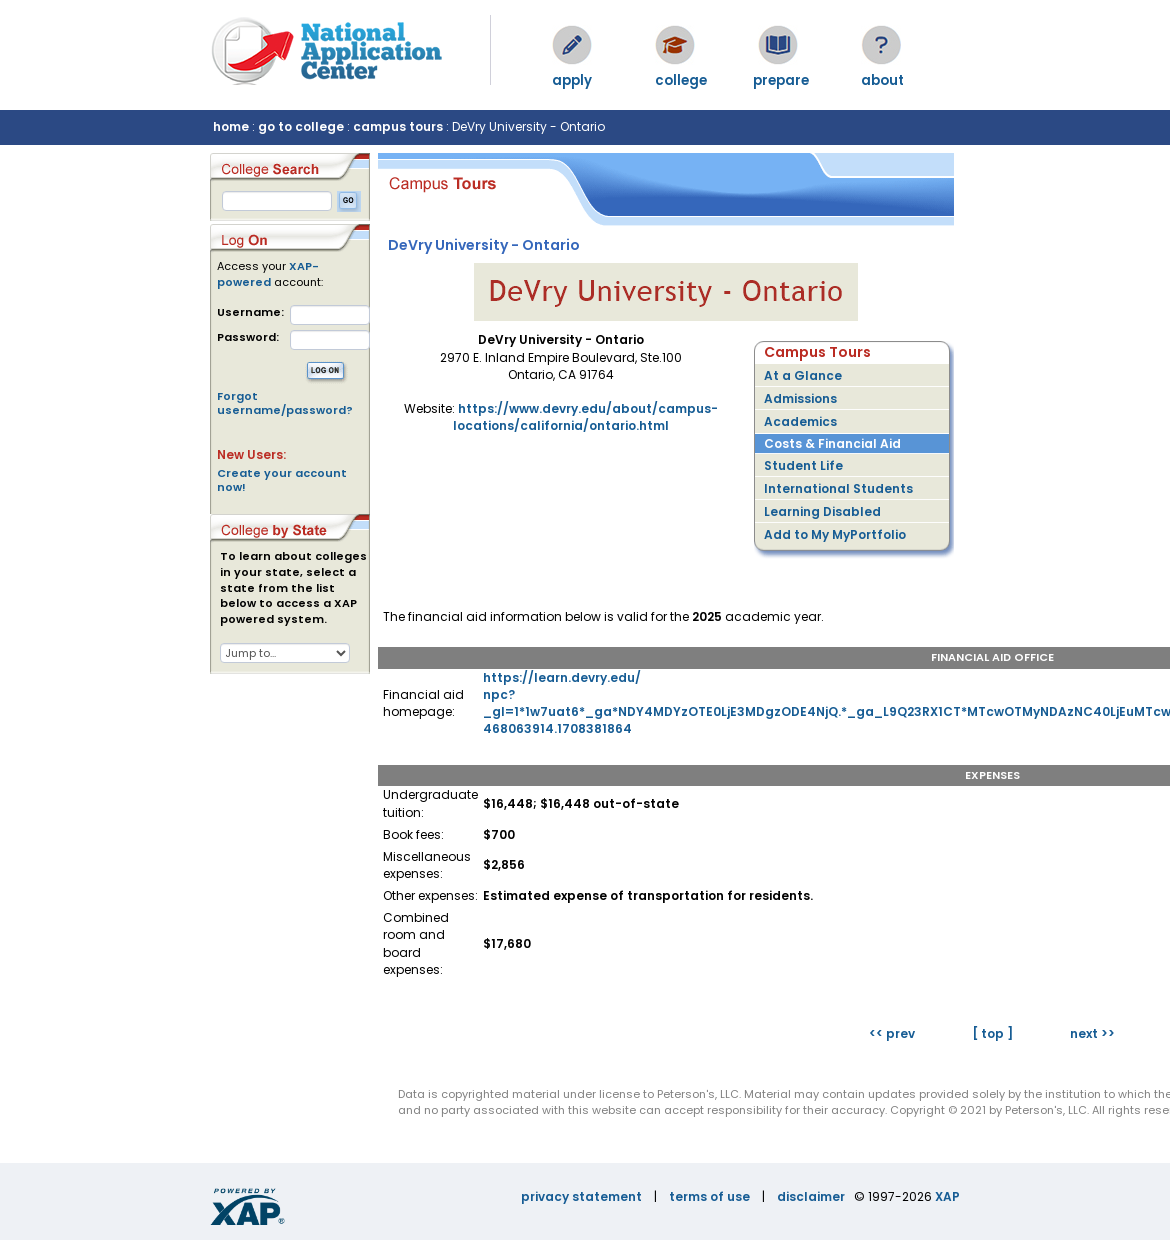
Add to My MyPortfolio (835, 534)
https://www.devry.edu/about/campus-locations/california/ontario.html (585, 417)
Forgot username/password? (285, 403)
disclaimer (811, 1196)
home (231, 126)
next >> (1092, 1033)
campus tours (398, 126)
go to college (301, 126)
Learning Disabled (822, 511)
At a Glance (803, 375)
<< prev (892, 1033)
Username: (250, 312)
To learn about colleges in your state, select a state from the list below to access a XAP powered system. (293, 588)
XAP (947, 1196)
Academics (800, 421)
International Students (838, 488)
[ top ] (992, 1033)
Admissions (800, 398)
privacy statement (581, 1196)
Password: (248, 337)
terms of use (709, 1196)
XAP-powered (268, 274)
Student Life (803, 465)
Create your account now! (282, 480)
